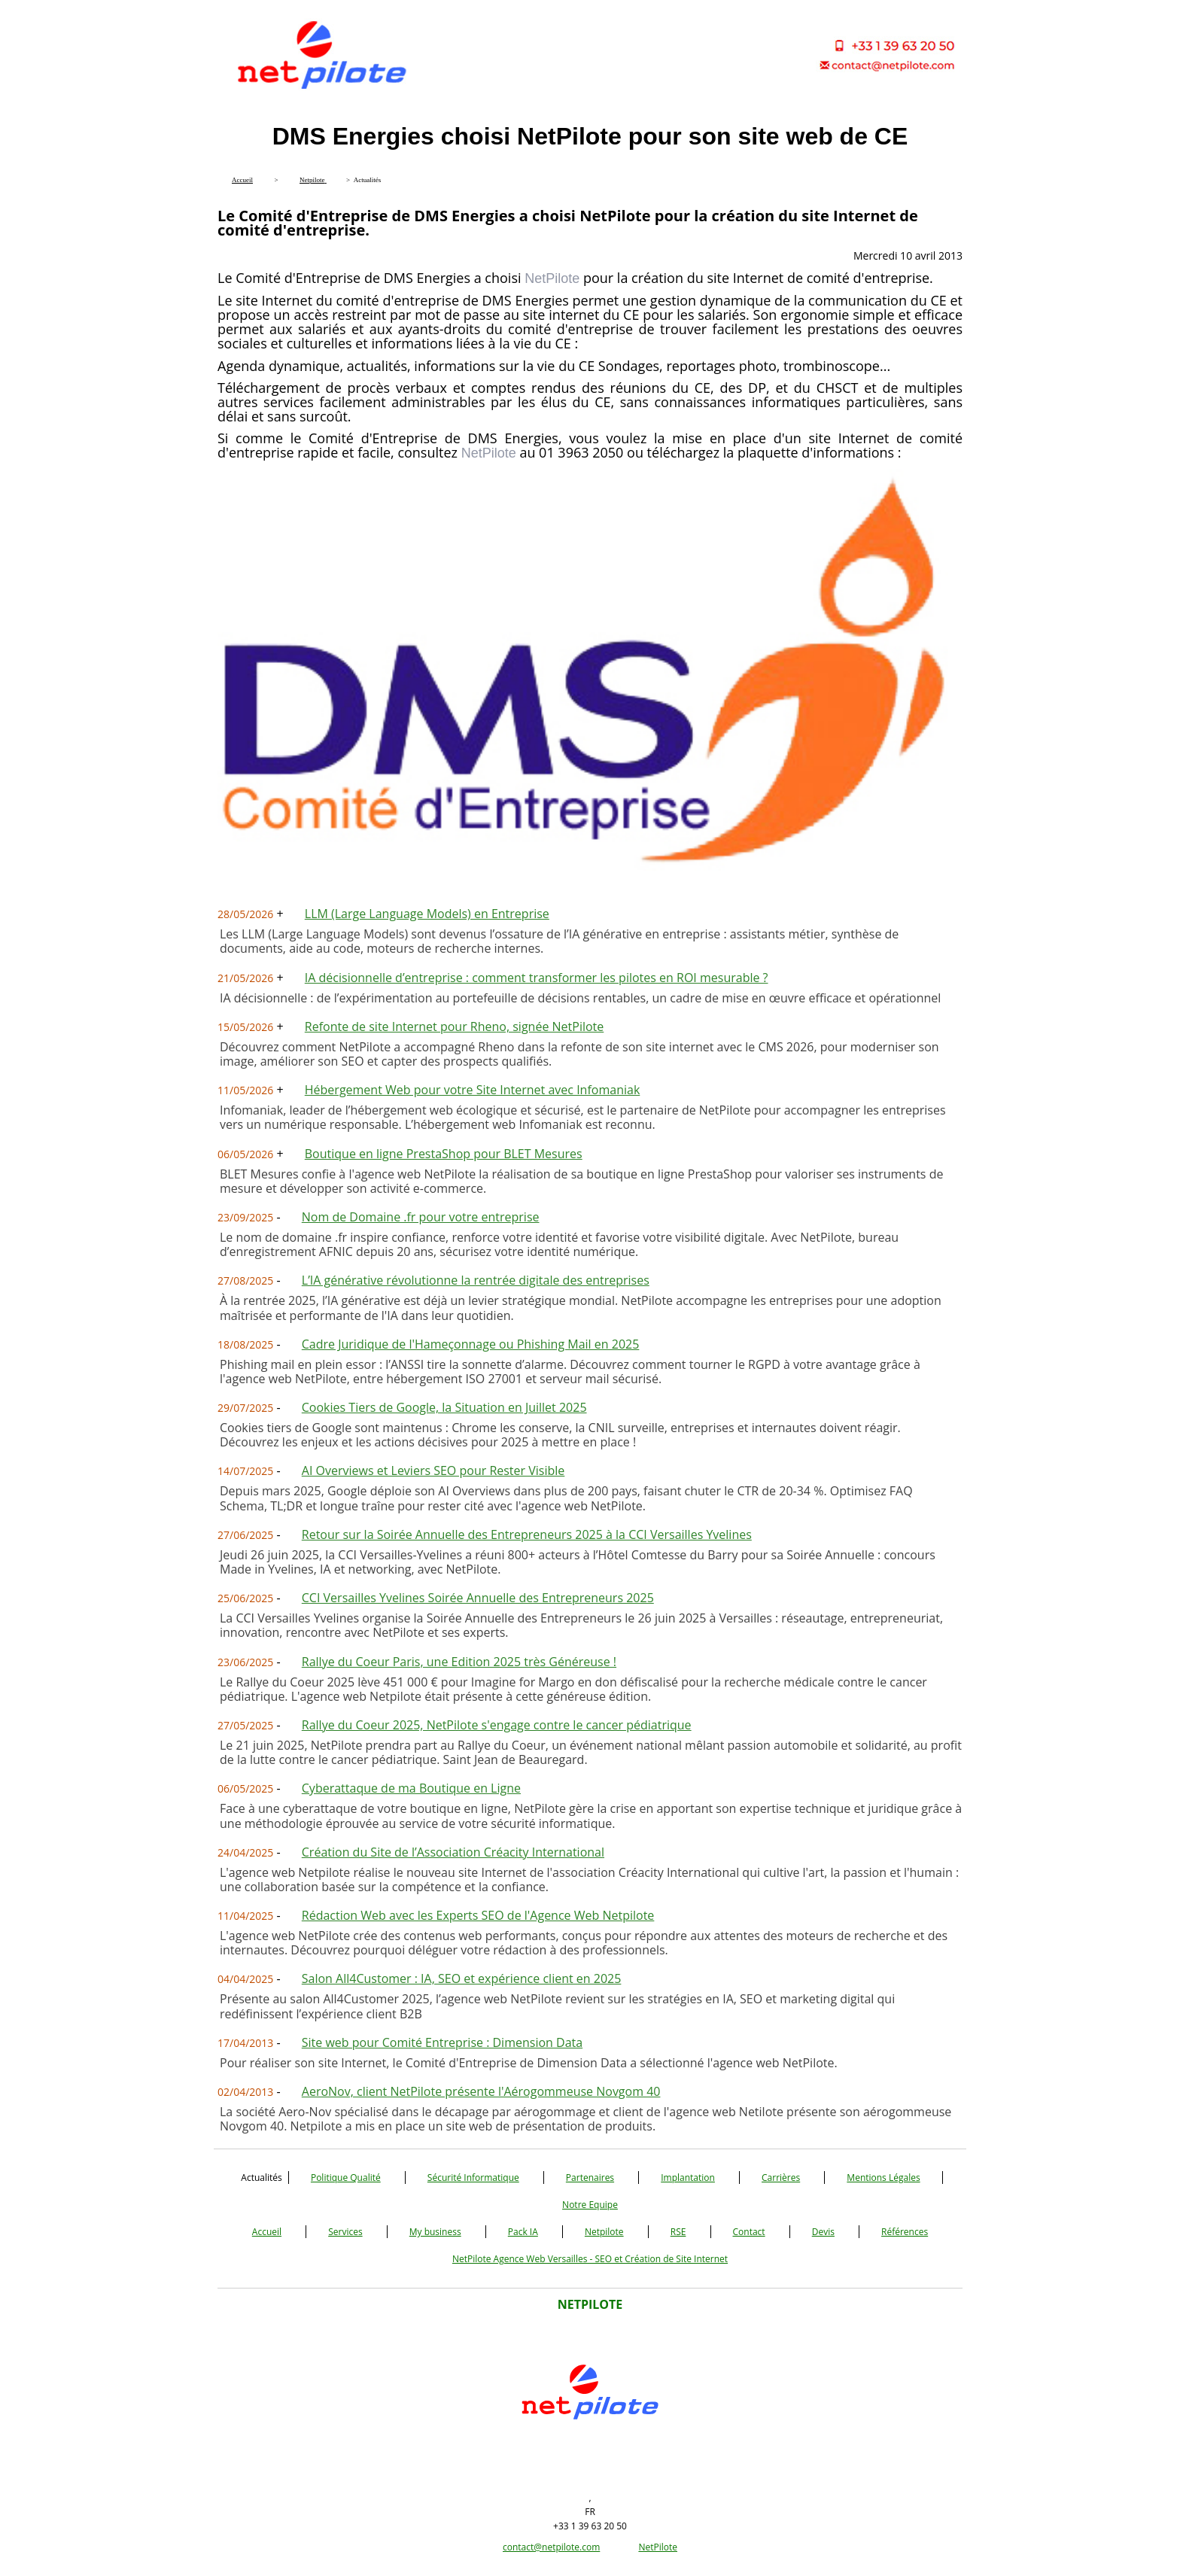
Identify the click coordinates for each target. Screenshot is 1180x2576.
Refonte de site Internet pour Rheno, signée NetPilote (454, 1026)
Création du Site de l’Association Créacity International (453, 1852)
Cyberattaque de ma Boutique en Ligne (411, 1788)
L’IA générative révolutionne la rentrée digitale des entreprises (475, 1280)
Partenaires (590, 2177)
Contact (749, 2231)
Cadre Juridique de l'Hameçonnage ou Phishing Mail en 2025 (471, 1344)
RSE (678, 2231)
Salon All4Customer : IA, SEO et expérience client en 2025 (462, 1978)
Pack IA (523, 2231)
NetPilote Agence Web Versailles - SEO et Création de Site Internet (590, 2258)
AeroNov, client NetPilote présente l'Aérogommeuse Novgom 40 (481, 2091)
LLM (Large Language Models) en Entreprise (427, 913)
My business (435, 2231)
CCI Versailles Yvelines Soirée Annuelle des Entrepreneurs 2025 (478, 1597)
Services (345, 2231)
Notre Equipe (590, 2204)
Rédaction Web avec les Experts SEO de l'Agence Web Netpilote (478, 1915)
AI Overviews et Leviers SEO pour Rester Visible (433, 1470)
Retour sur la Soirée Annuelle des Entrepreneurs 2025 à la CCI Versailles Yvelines (527, 1534)
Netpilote (604, 2231)
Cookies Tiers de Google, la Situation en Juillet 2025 (444, 1407)
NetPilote (657, 2547)
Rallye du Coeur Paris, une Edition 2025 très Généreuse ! (459, 1661)
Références (904, 2231)
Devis (823, 2231)
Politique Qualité (346, 2177)
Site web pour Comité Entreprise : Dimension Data (442, 2042)
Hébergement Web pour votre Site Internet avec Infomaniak (472, 1089)
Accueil (266, 2231)
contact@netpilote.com (551, 2547)
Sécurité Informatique (473, 2177)
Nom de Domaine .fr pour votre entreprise (421, 1217)
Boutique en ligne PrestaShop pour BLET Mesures (443, 1153)
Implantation (688, 2177)
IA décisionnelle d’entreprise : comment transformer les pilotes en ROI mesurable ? (536, 977)
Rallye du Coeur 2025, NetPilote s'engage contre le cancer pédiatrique (497, 1725)
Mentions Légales (883, 2177)
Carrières (781, 2177)
